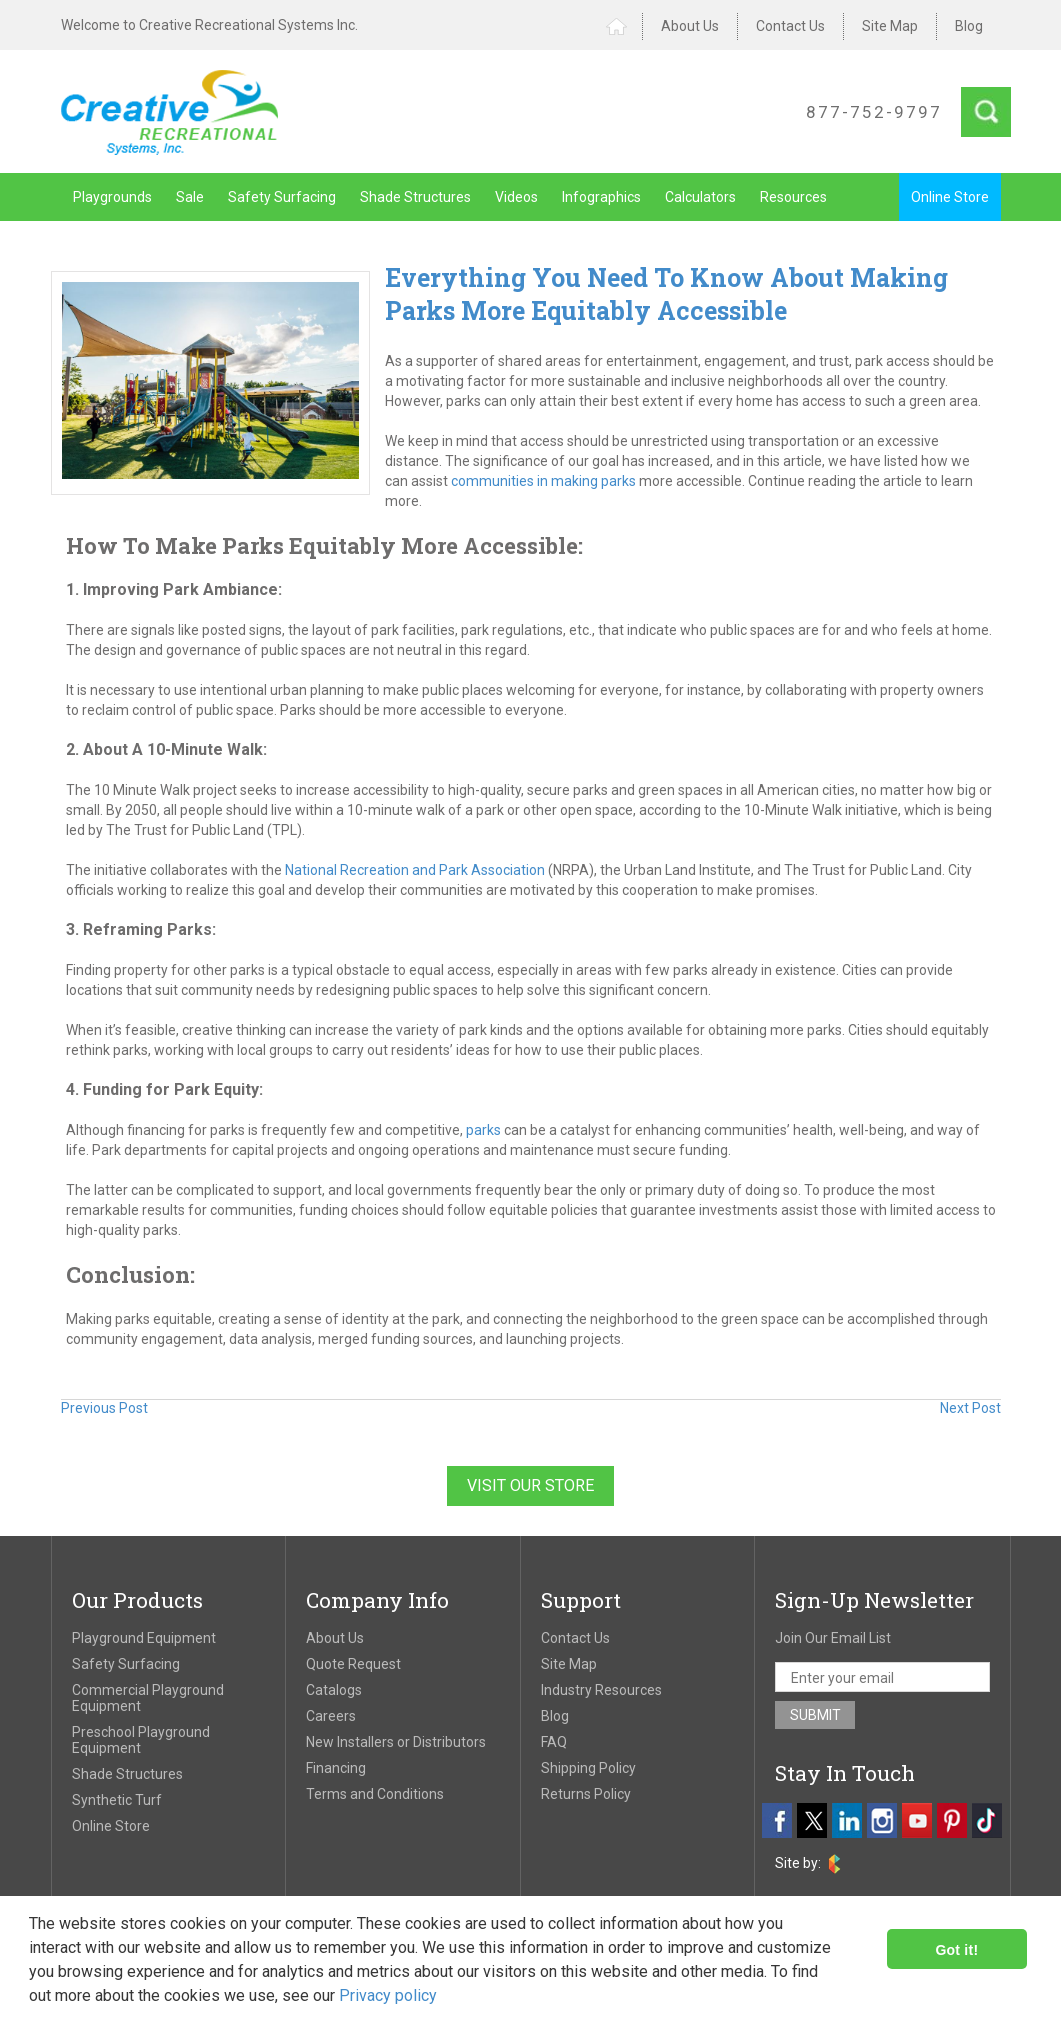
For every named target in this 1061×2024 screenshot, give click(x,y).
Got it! (956, 1950)
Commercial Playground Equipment (148, 1698)
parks (483, 1130)
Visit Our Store (530, 1485)
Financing (336, 1768)
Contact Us (790, 26)
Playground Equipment (144, 1638)
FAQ (554, 1742)
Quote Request (353, 1664)
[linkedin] (847, 1820)
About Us (690, 26)
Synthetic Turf (117, 1800)
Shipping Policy (588, 1768)
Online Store (950, 197)
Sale (190, 197)
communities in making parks (543, 481)
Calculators (700, 197)
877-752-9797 (874, 112)
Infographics (601, 197)
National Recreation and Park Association (415, 870)
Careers (331, 1716)
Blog (969, 26)
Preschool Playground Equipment (141, 1740)
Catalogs (334, 1690)
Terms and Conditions (375, 1794)
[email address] (882, 1677)
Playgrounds (112, 197)
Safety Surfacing (282, 197)
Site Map (890, 26)
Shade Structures (415, 197)
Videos (516, 197)
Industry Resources (601, 1690)
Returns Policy (586, 1794)
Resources (793, 197)
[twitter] (812, 1820)
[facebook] (777, 1820)
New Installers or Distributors (396, 1742)
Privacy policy (388, 1995)
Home (624, 26)
